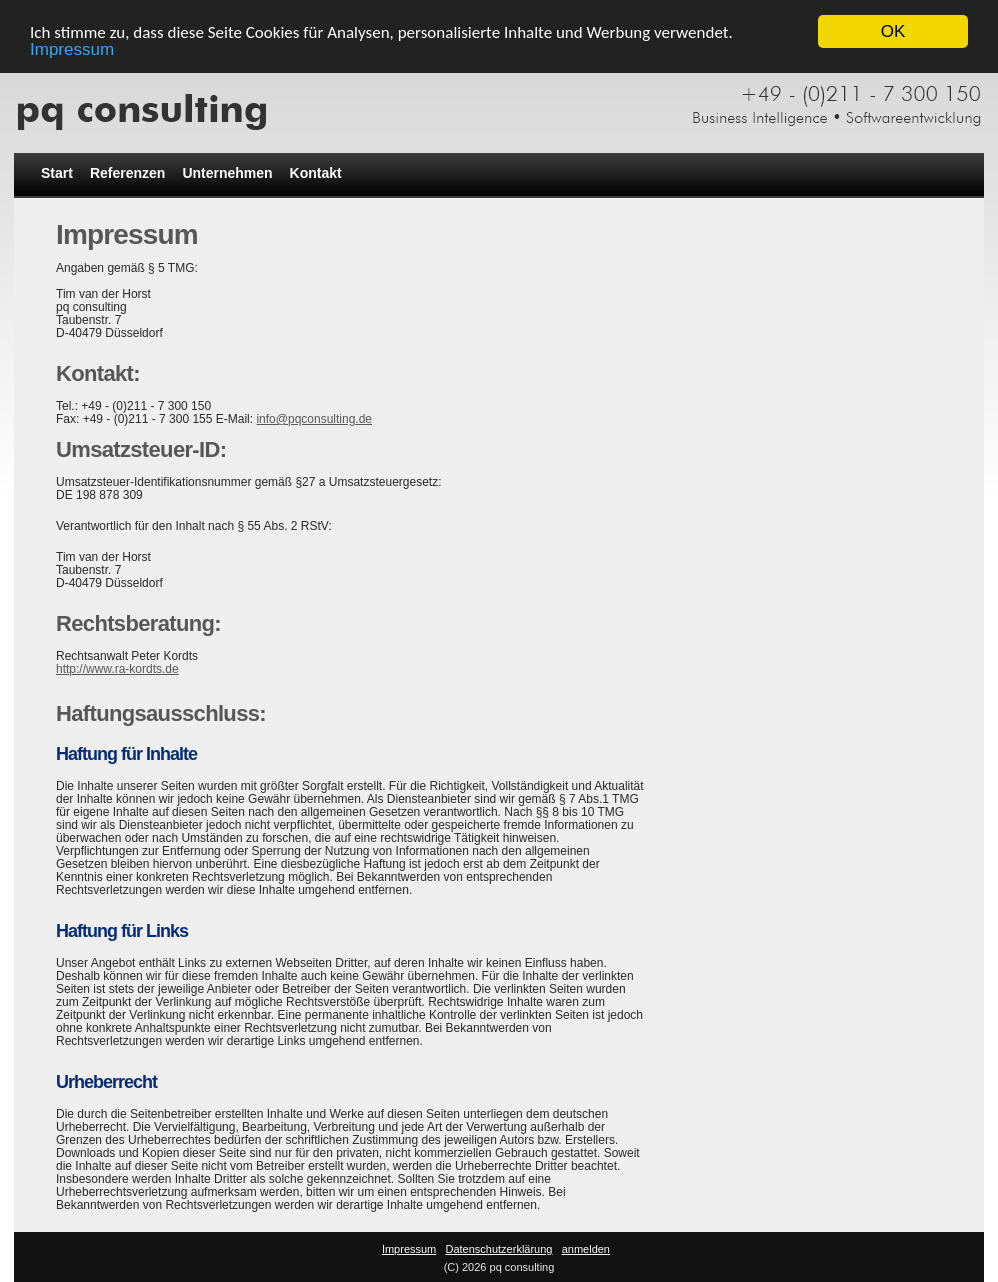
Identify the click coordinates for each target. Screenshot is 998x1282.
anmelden (586, 1249)
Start (57, 173)
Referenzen (127, 173)
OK (893, 31)
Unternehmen (227, 173)
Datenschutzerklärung (498, 1249)
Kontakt (316, 173)
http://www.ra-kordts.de (117, 669)
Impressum (72, 48)
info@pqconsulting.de (314, 419)
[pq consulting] (499, 103)
